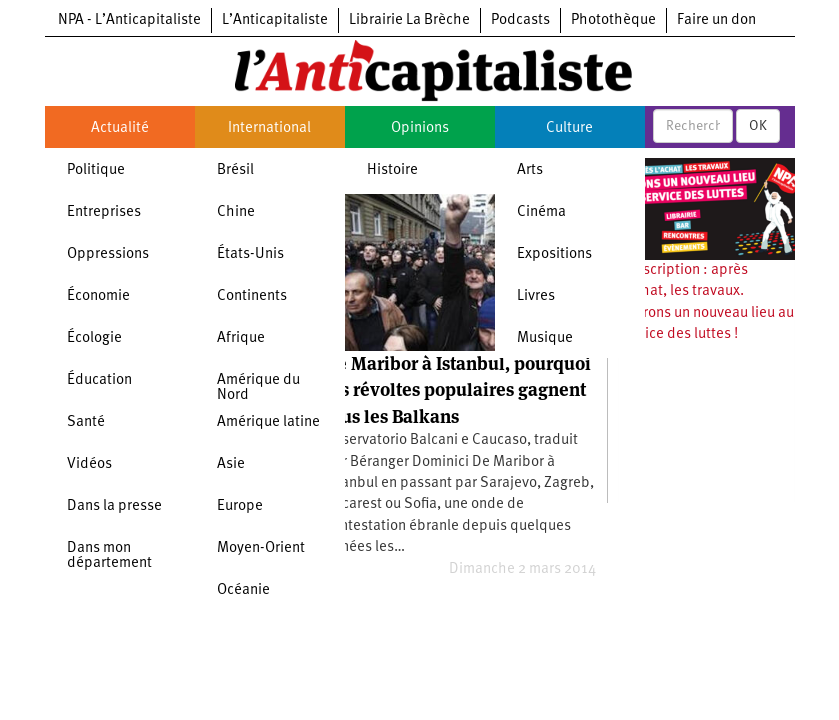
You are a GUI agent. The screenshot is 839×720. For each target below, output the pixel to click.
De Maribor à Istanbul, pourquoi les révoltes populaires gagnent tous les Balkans (458, 390)
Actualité (120, 128)
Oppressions (108, 254)
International (269, 128)
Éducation (99, 380)
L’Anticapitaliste (275, 20)
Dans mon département (109, 556)
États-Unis (250, 254)
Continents (252, 296)
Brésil (235, 170)
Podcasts (520, 20)
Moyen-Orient (261, 548)
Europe (240, 506)
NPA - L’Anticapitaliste (129, 20)
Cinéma (541, 212)
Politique (96, 170)
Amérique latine (268, 422)
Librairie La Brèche (409, 20)
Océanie (243, 590)
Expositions (554, 254)
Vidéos (89, 464)
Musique (545, 338)
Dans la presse (114, 506)
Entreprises (104, 212)
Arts (530, 170)
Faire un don (716, 20)
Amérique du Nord (258, 388)
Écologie (94, 338)
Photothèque (613, 20)
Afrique (241, 338)
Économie (98, 296)
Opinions (420, 128)
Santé (86, 422)
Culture (569, 128)
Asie (231, 464)
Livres (536, 296)
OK (758, 126)
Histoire (392, 170)
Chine (236, 212)
